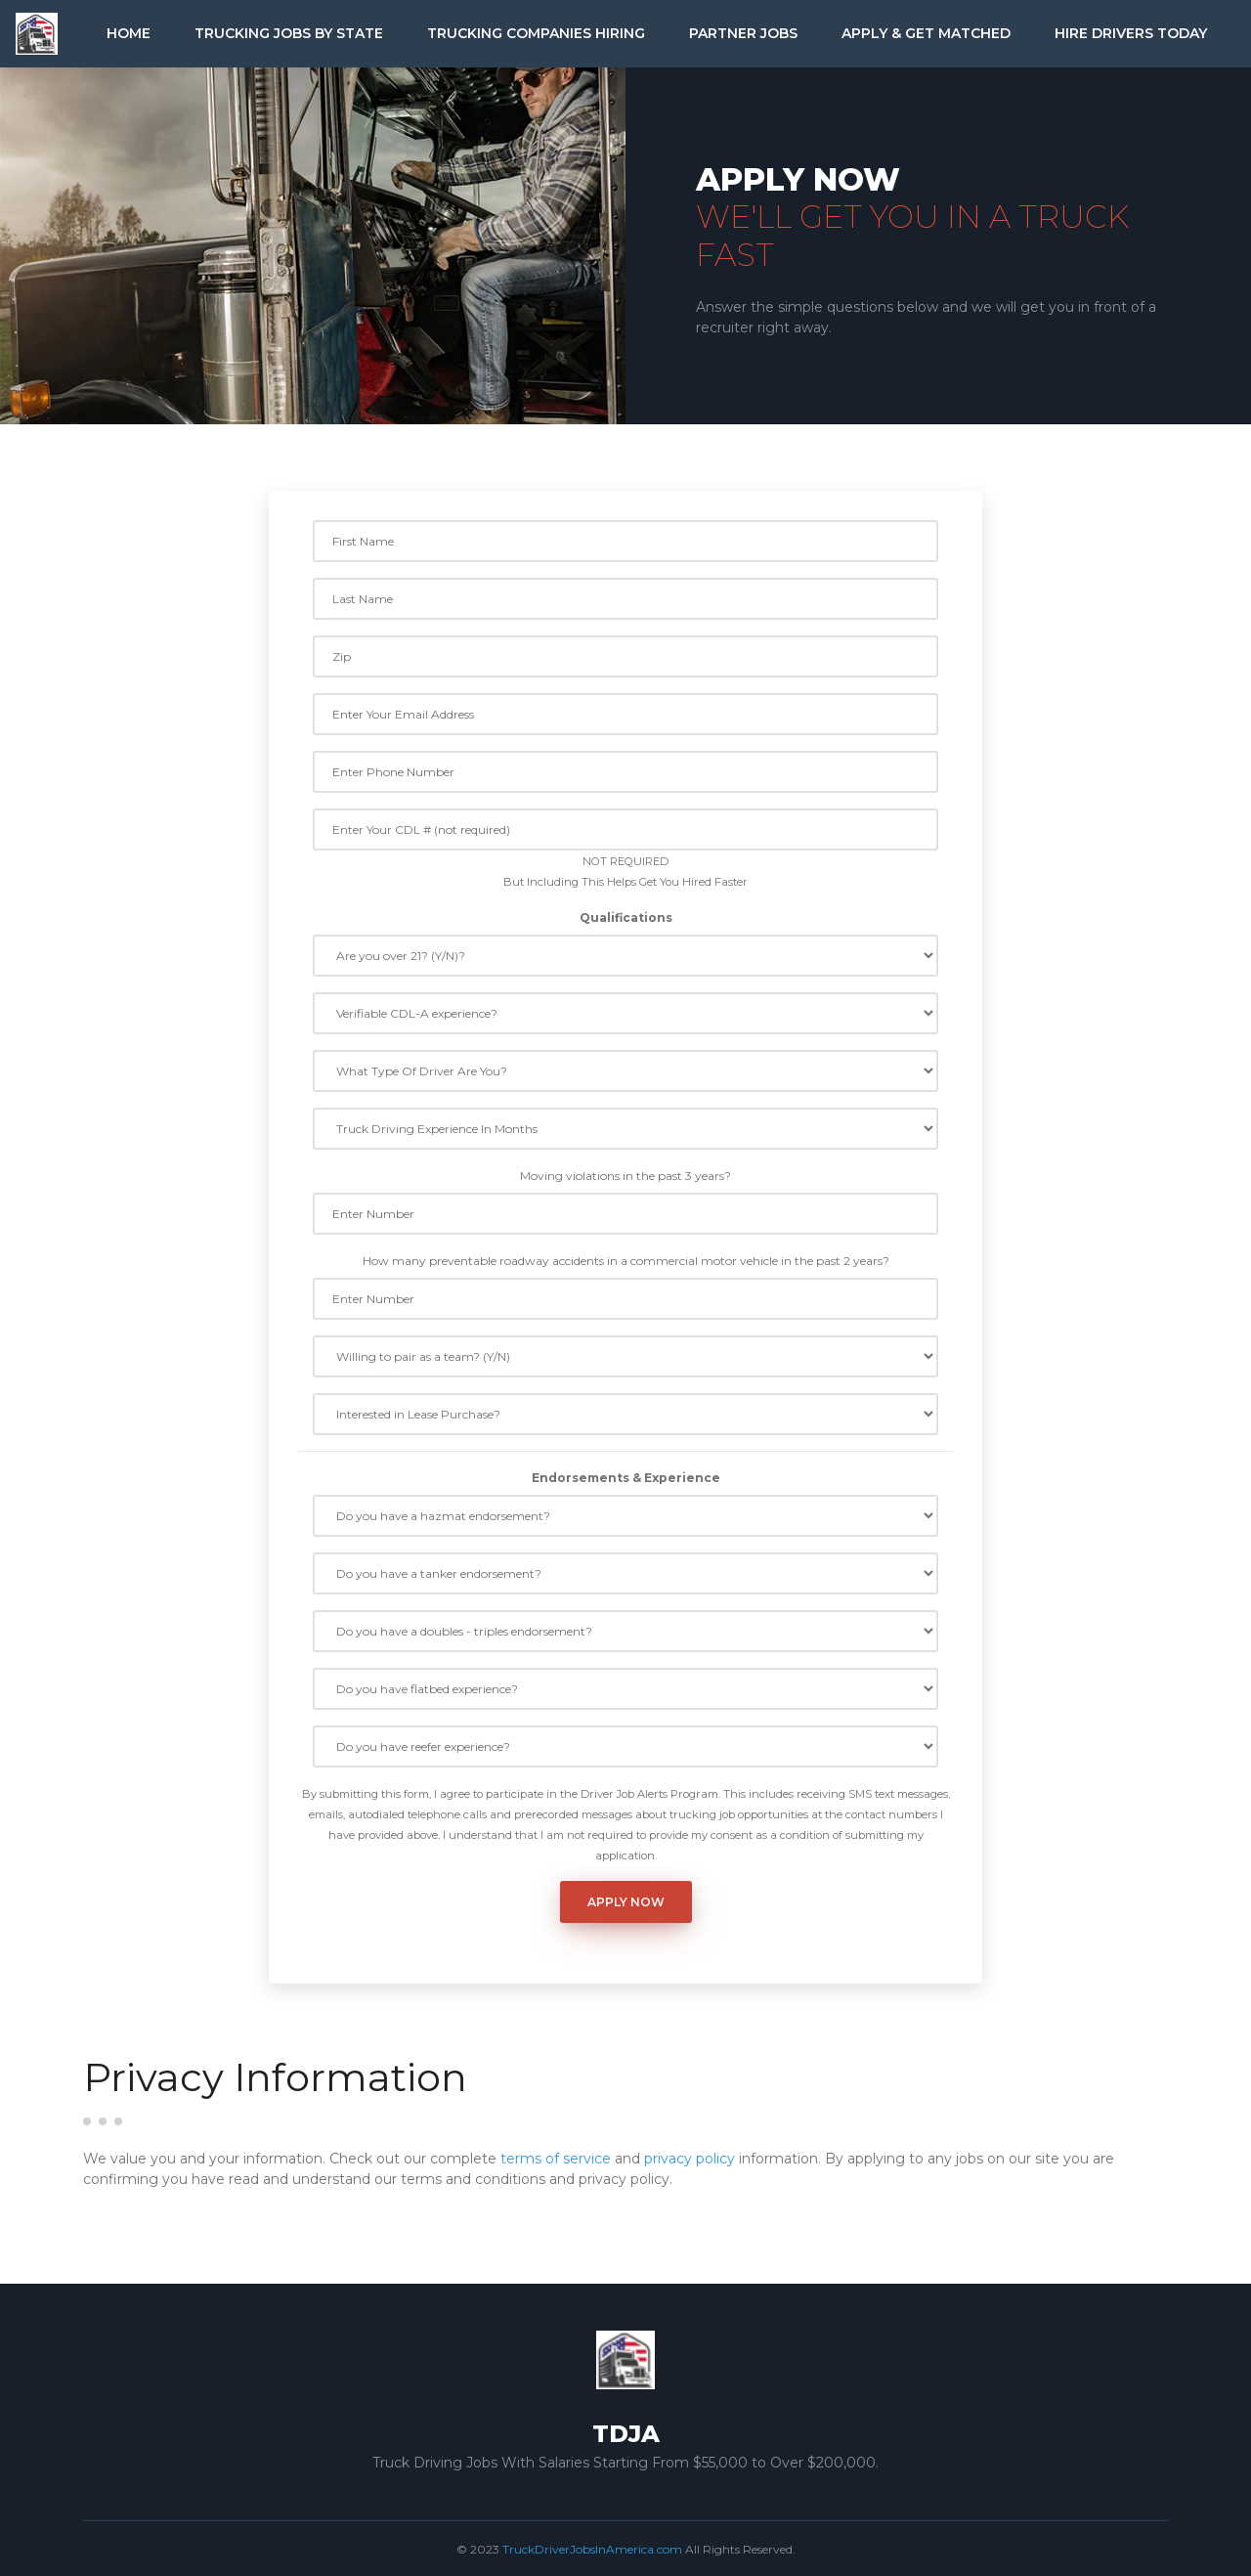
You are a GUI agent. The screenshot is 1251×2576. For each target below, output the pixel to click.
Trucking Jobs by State (288, 33)
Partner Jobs (743, 33)
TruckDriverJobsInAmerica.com (592, 2549)
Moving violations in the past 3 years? (625, 1175)
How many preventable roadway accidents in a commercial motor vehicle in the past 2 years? (626, 1260)
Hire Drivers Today (1131, 33)
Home (129, 33)
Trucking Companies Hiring (536, 33)
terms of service (555, 2158)
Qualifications (626, 917)
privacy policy (689, 2158)
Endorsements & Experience (626, 1477)
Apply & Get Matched (926, 33)
